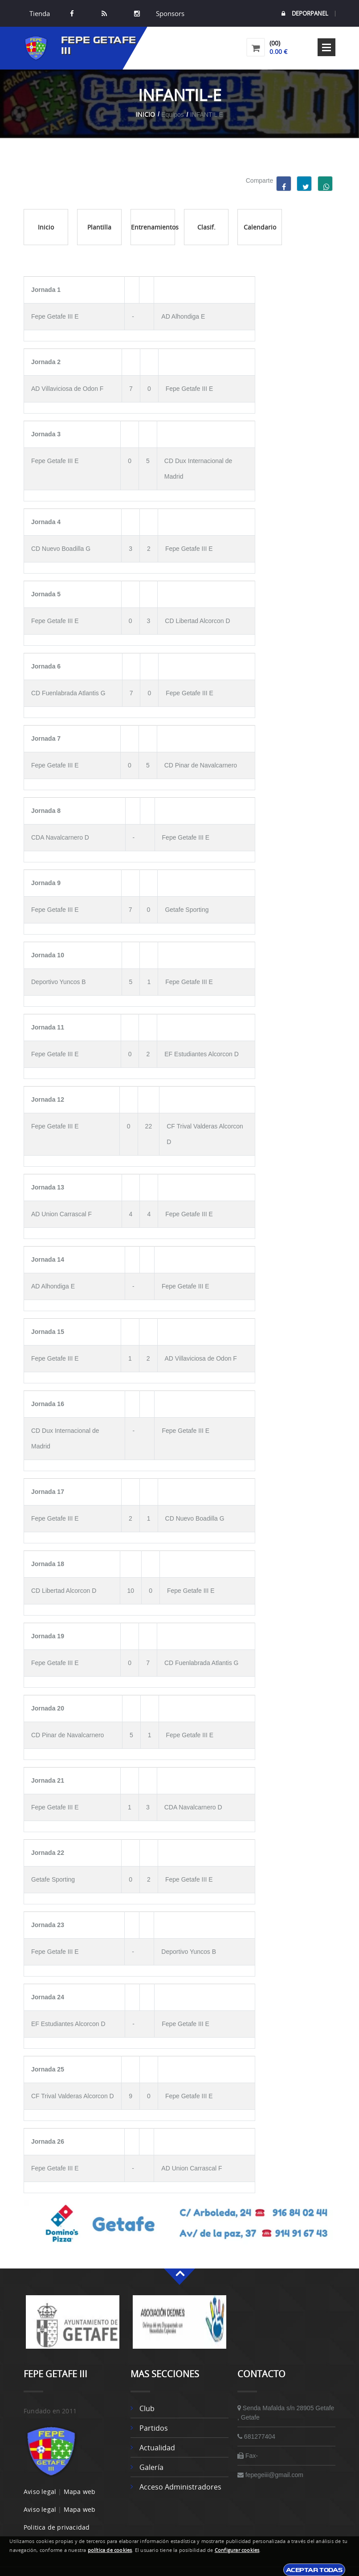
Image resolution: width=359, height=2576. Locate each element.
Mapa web (80, 2491)
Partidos (153, 2428)
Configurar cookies (237, 2550)
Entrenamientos (153, 227)
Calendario (260, 227)
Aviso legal (40, 2491)
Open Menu (326, 47)
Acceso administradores (180, 2487)
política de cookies (110, 2550)
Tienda (39, 13)
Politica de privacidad (57, 2527)
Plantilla (99, 227)
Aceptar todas (314, 2569)
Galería (151, 2467)
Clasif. (206, 227)
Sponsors (169, 13)
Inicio (145, 114)
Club (147, 2408)
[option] (72, 2326)
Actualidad (157, 2448)
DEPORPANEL (304, 13)
